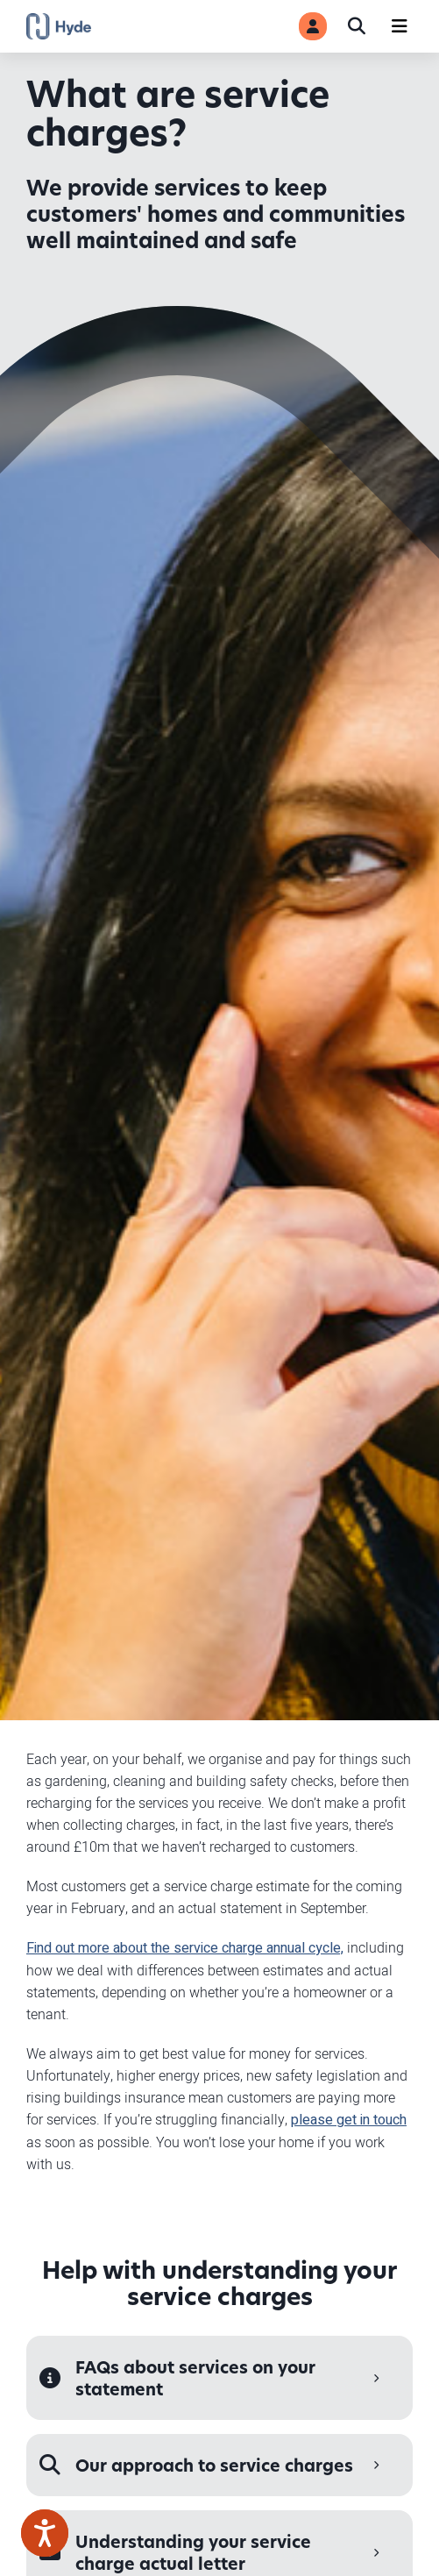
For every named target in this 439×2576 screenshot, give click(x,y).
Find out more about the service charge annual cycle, (184, 1948)
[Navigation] (399, 26)
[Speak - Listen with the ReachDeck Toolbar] (44, 2533)
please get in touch (349, 2120)
